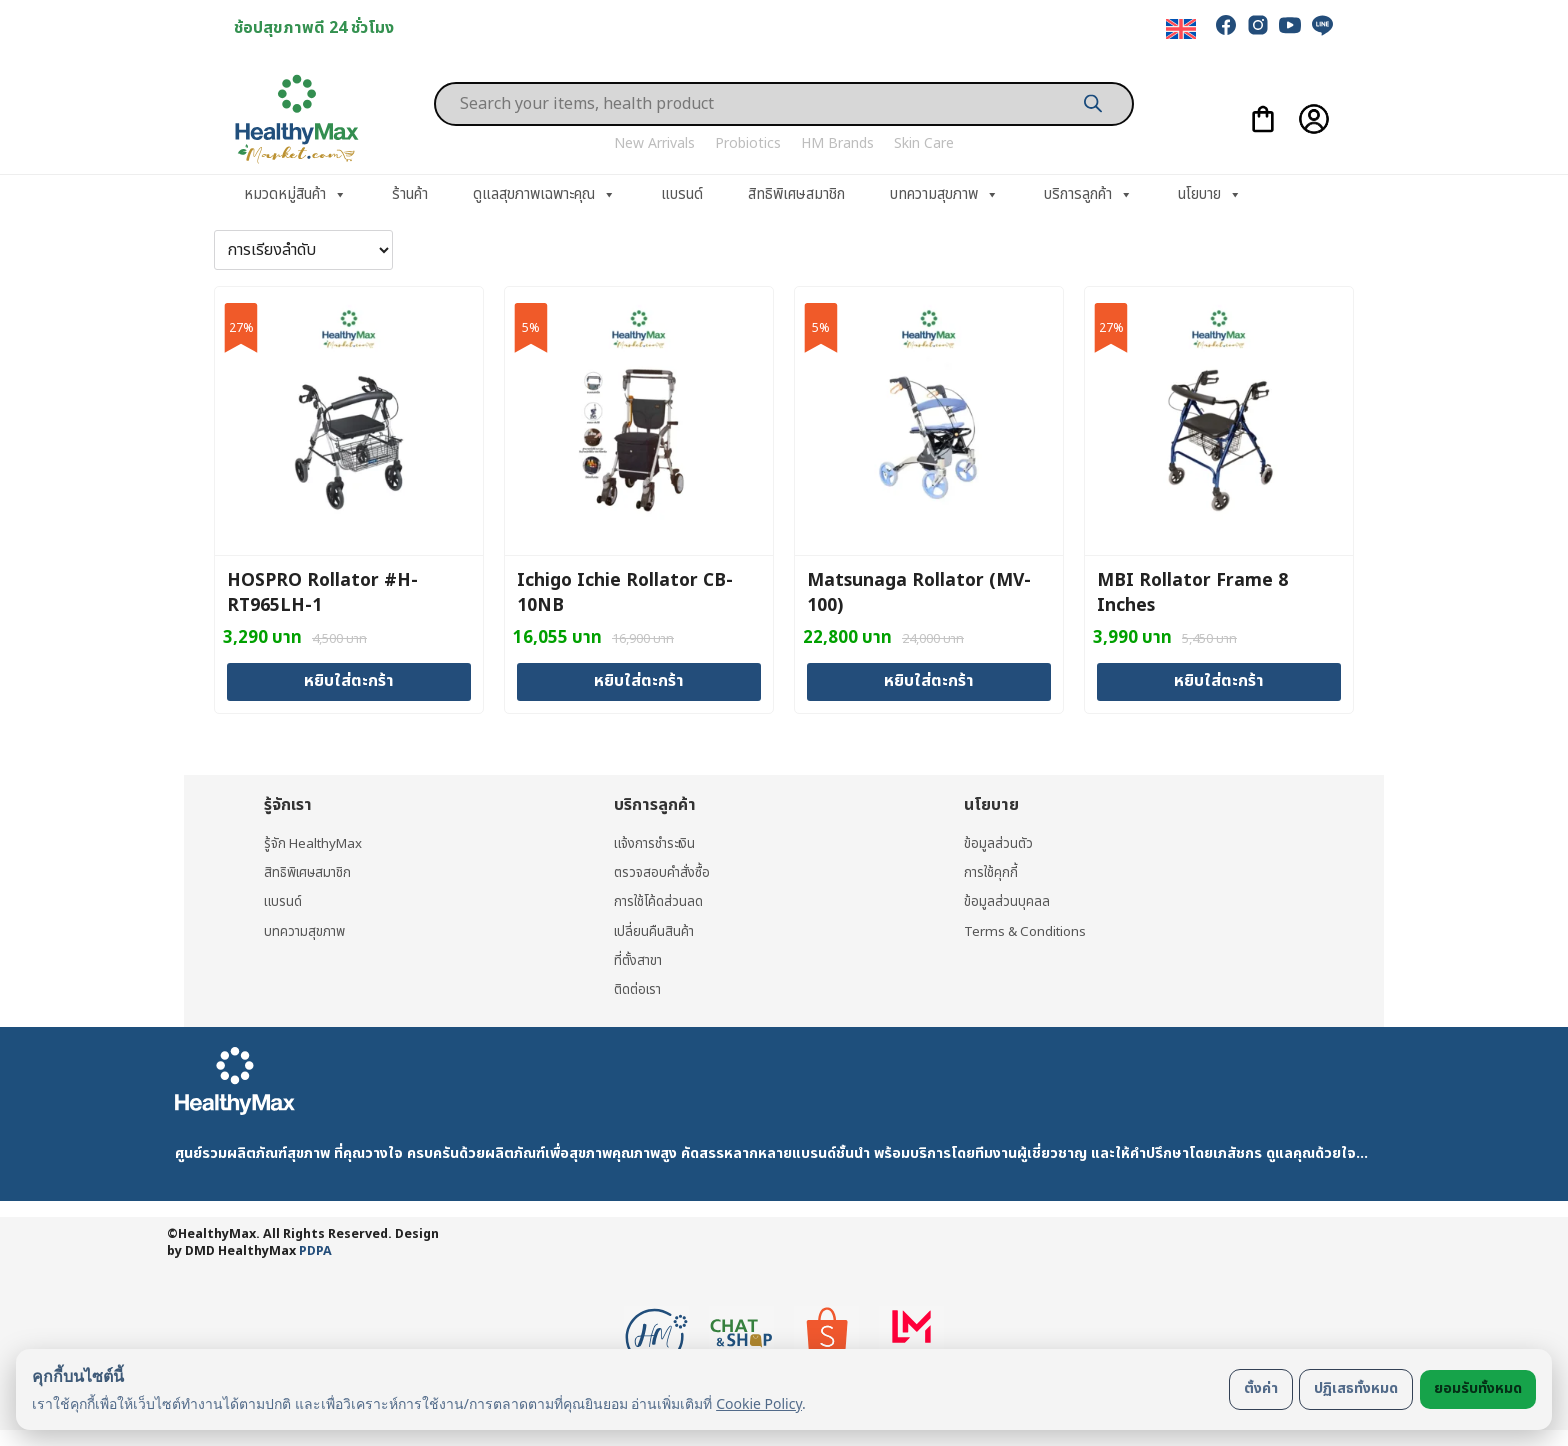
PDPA (315, 1251)
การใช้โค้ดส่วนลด (660, 901)
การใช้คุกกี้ (992, 871)
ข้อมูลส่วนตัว (999, 842)
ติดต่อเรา (640, 989)
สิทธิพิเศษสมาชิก (796, 194)
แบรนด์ (682, 194)
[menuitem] (1181, 29)
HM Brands (837, 143)
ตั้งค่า (1261, 1388)
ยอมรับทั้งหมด (1478, 1388)
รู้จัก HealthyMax (316, 842)
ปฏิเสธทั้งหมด (1356, 1388)
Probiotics (748, 143)
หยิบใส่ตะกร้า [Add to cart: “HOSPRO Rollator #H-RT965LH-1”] (349, 681)
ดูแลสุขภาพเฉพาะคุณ (544, 195)
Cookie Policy (759, 1403)
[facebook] (1226, 25)
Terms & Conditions (1029, 930)
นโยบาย (1210, 195)
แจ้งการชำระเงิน (659, 842)
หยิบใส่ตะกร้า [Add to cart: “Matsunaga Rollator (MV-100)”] (929, 681)
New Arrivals (654, 143)
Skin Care (924, 143)
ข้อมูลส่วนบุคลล (1007, 901)
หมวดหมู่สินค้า (295, 195)
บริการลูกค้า (1088, 195)
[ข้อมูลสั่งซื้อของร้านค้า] (303, 250)
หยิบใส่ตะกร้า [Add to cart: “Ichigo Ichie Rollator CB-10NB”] (639, 681)
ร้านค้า (410, 194)
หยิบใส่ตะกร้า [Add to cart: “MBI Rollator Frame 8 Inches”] (1219, 681)
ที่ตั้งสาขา (640, 959)
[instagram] (1258, 25)
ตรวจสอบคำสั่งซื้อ (663, 871)
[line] (1322, 25)
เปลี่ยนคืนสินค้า (655, 930)
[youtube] (1290, 25)
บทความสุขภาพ (944, 195)
